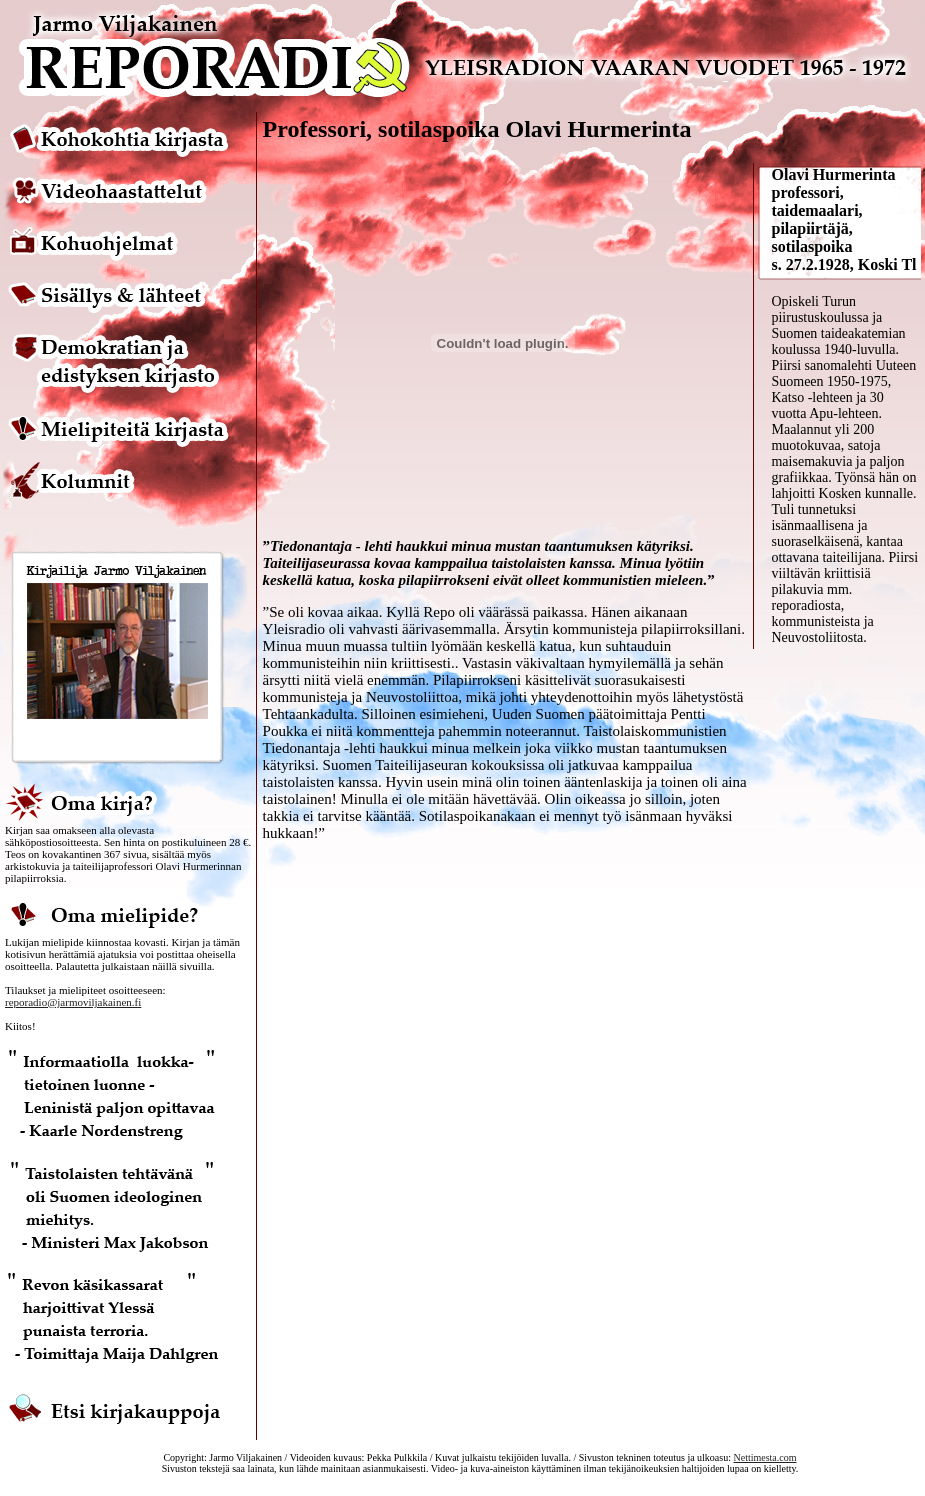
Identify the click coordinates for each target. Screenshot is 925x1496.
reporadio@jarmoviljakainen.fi (73, 1002)
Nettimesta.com (764, 1457)
